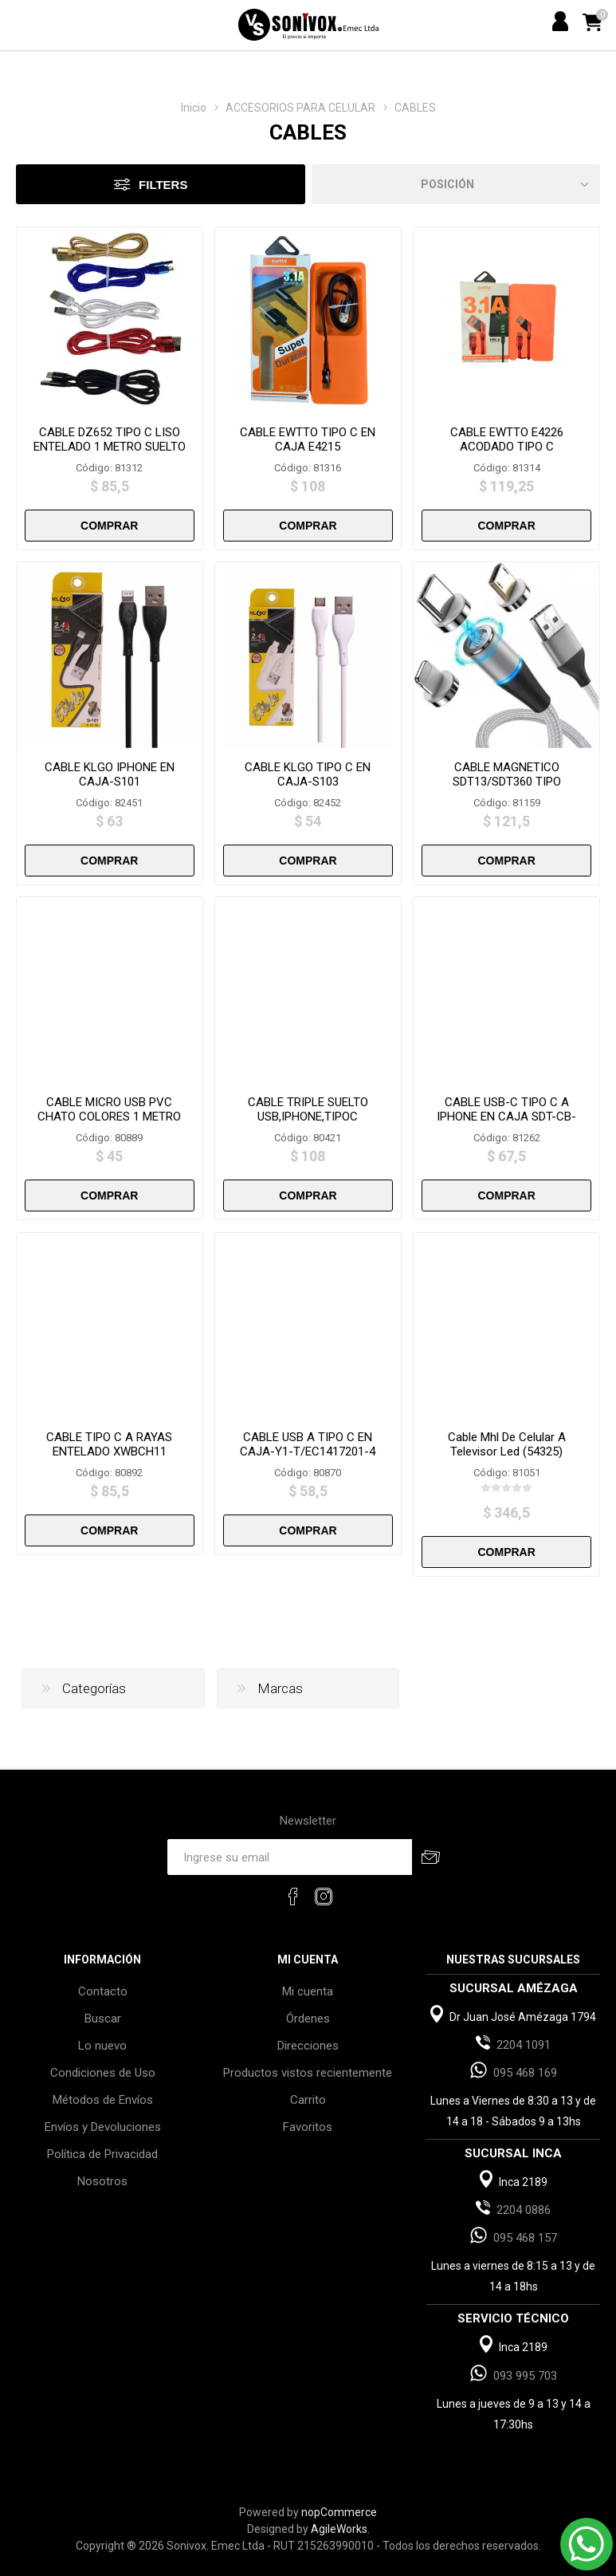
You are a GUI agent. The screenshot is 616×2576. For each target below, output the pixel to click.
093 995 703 (525, 2376)
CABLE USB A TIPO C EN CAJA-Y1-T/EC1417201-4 (307, 1444)
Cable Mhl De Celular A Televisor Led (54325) (507, 1444)
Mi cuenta (307, 1991)
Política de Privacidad (102, 2154)
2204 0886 (523, 2210)
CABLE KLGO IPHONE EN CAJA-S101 (110, 774)
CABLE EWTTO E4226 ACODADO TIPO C (506, 439)
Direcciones (308, 2045)
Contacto (103, 1991)
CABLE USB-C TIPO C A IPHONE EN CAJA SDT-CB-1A (506, 1116)
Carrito (308, 2100)
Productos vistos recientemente (307, 2073)
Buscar (102, 2018)
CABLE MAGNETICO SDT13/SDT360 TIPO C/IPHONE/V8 (507, 781)
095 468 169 (525, 2073)
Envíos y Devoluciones (103, 2127)
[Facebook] (293, 1896)
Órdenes (308, 2018)
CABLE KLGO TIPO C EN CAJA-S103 (308, 774)
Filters (163, 184)
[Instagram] (323, 1896)
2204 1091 (523, 2045)
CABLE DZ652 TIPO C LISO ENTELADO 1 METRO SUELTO (109, 439)
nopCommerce (339, 2512)
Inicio (193, 107)
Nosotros (102, 2181)
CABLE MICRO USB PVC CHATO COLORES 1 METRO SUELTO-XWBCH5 (109, 1116)
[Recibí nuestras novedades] (289, 1857)
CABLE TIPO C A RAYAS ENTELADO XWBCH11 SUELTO (109, 1451)
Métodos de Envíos (103, 2100)
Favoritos (307, 2127)
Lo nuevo (102, 2045)
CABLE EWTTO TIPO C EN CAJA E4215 (307, 439)
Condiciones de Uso (102, 2073)
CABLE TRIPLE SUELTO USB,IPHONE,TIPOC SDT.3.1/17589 (308, 1116)
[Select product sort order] (456, 184)
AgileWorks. (340, 2529)
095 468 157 (525, 2238)
